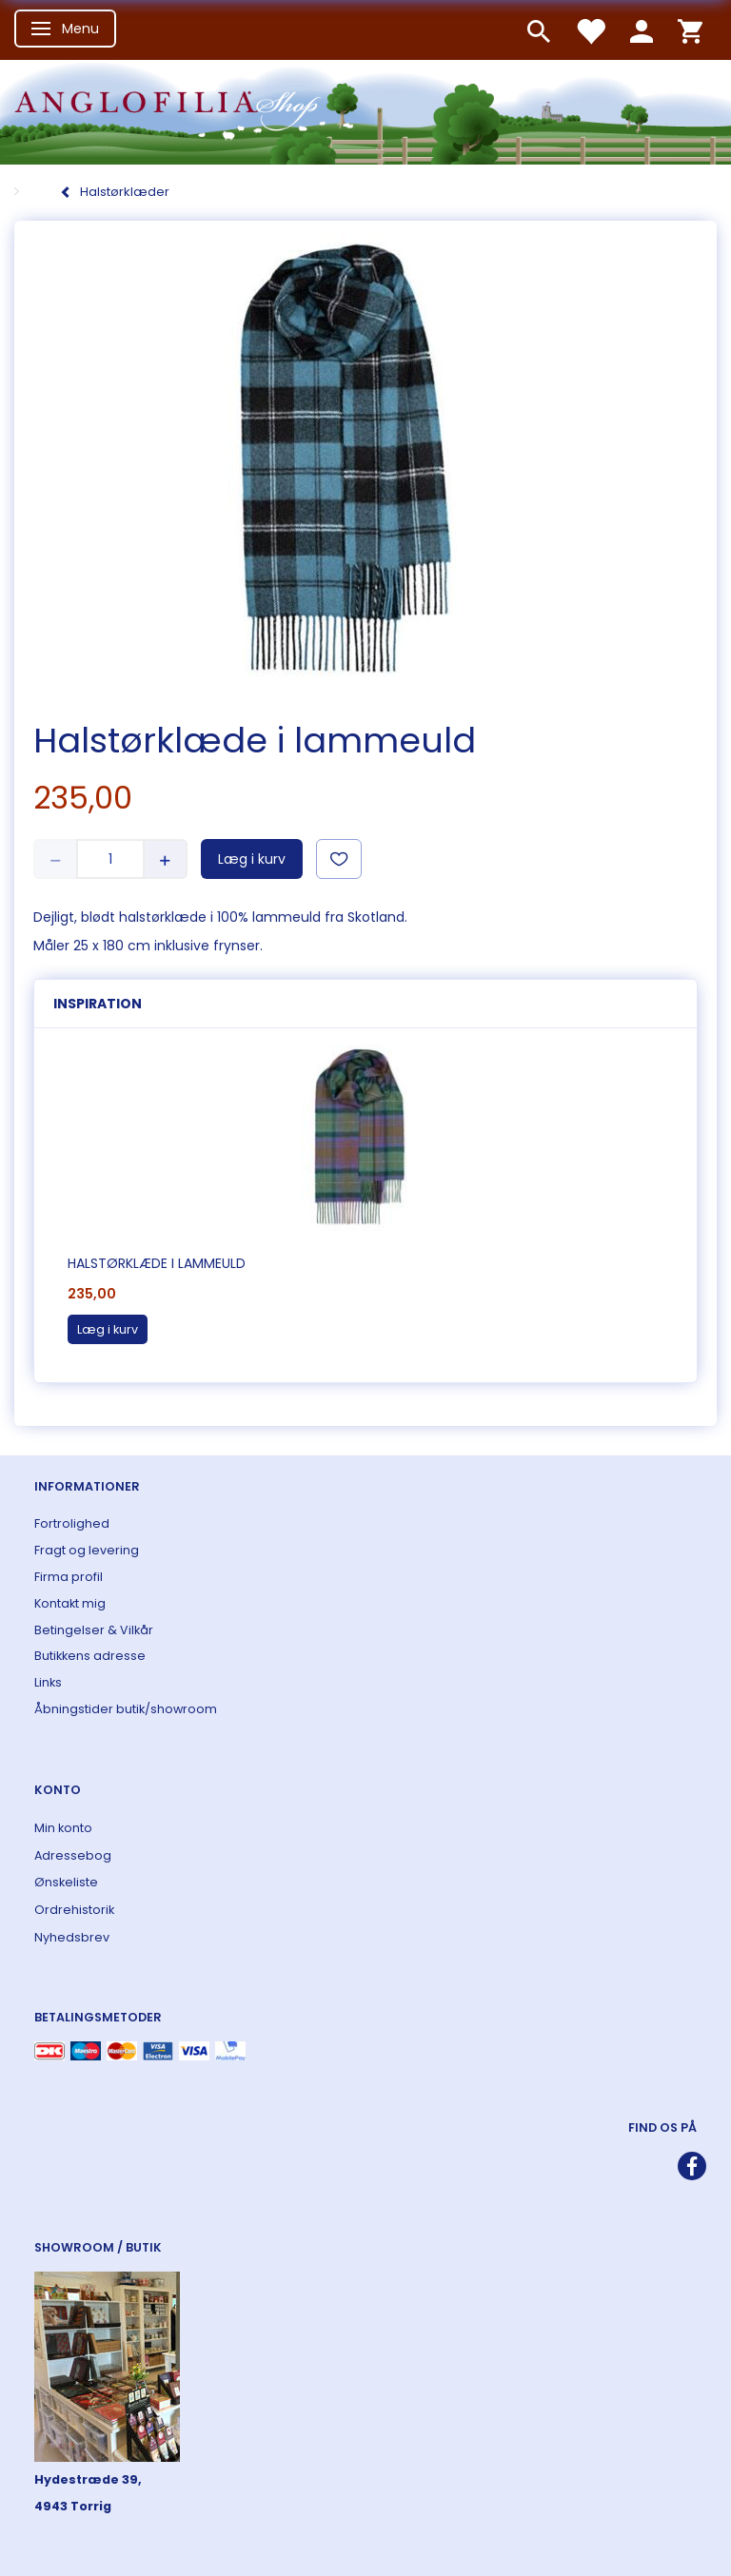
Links (48, 1682)
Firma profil (68, 1577)
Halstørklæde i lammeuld (157, 1263)
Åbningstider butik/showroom (125, 1709)
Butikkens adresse (90, 1656)
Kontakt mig (70, 1603)
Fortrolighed (71, 1523)
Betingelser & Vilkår (93, 1630)
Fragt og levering (86, 1550)
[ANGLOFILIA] (365, 110)
